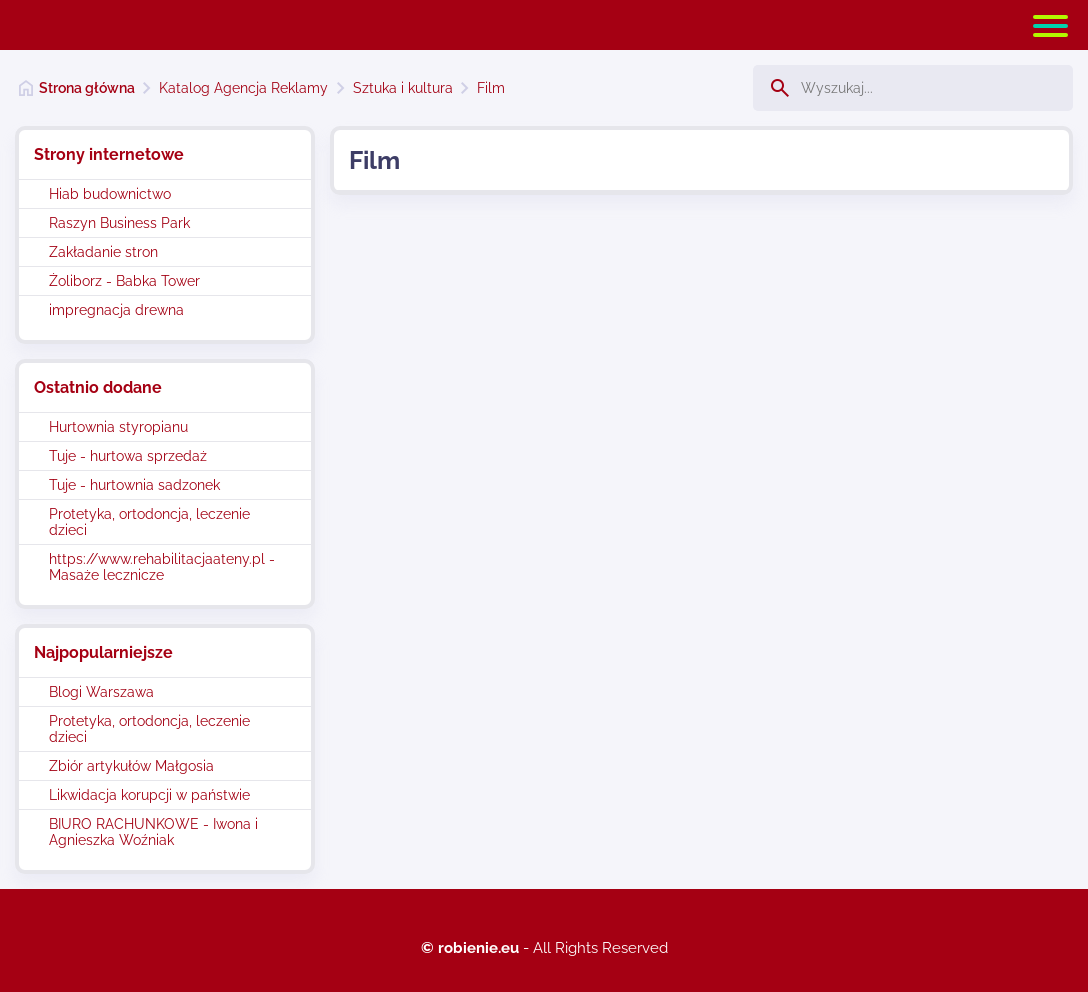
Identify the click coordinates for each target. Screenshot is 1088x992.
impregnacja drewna (116, 310)
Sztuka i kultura (403, 88)
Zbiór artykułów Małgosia (131, 766)
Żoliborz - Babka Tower (124, 281)
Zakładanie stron (103, 252)
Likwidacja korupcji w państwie (149, 795)
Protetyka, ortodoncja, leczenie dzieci (149, 522)
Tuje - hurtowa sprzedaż (128, 456)
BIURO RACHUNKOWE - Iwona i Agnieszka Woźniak (153, 832)
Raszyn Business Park (119, 223)
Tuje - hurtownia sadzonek (134, 485)
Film (491, 88)
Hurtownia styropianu (118, 427)
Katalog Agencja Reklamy (243, 88)
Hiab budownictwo (110, 194)
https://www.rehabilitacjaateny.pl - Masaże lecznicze (162, 567)
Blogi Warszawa (101, 692)
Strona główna (87, 88)
